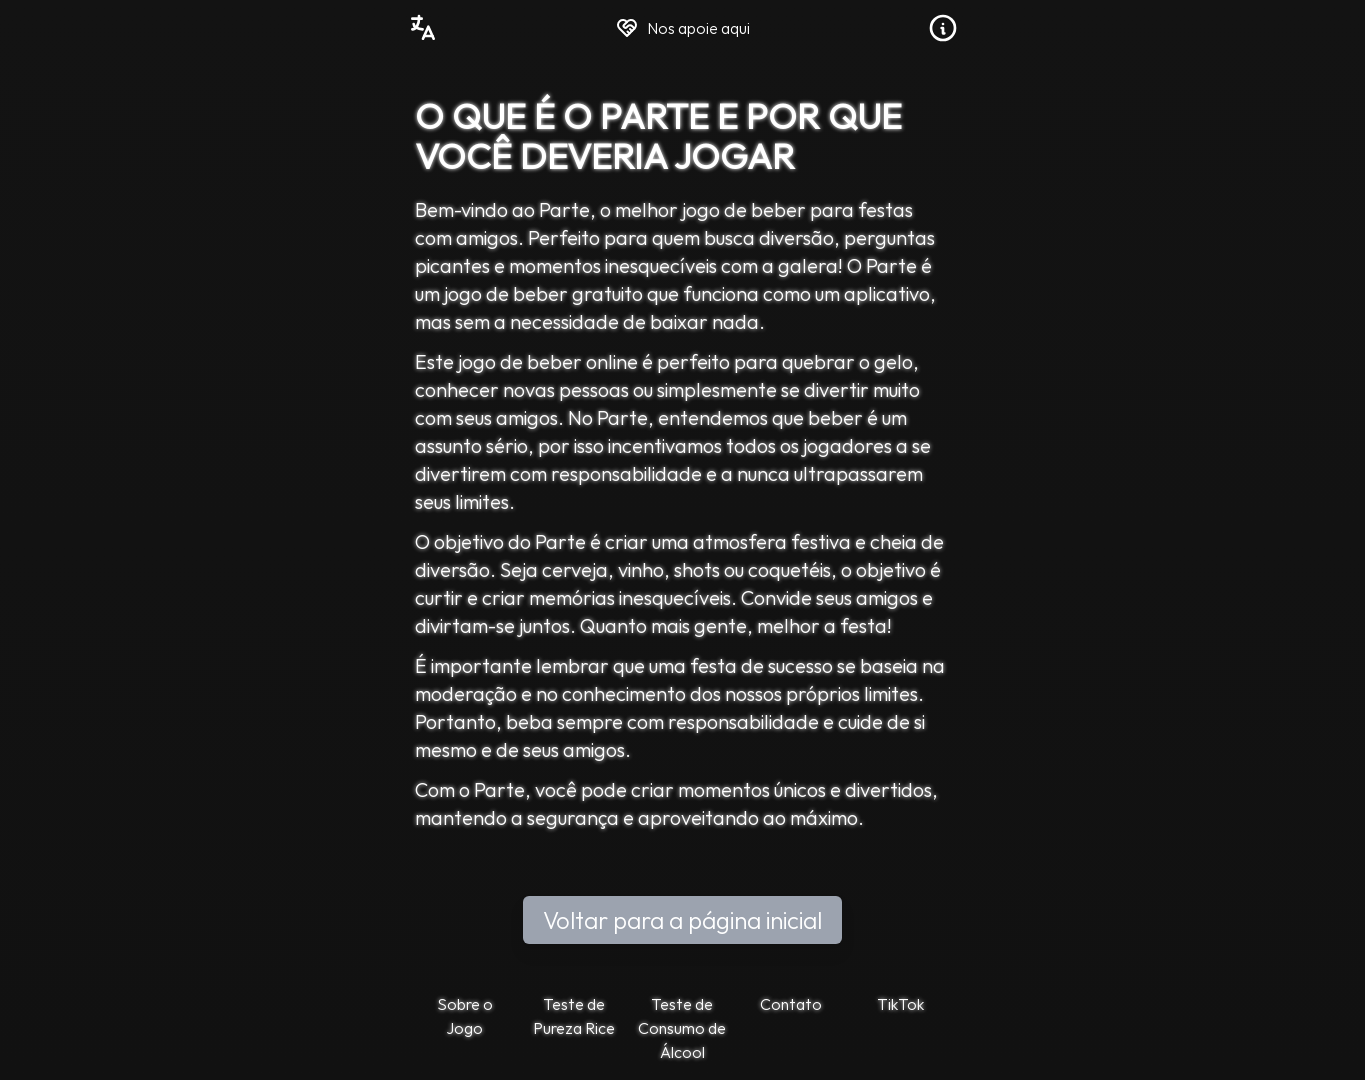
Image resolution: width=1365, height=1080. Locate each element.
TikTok (900, 1004)
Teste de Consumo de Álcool (682, 1028)
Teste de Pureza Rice (574, 1016)
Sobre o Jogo (465, 1016)
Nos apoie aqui (682, 28)
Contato (791, 1004)
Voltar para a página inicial (682, 920)
